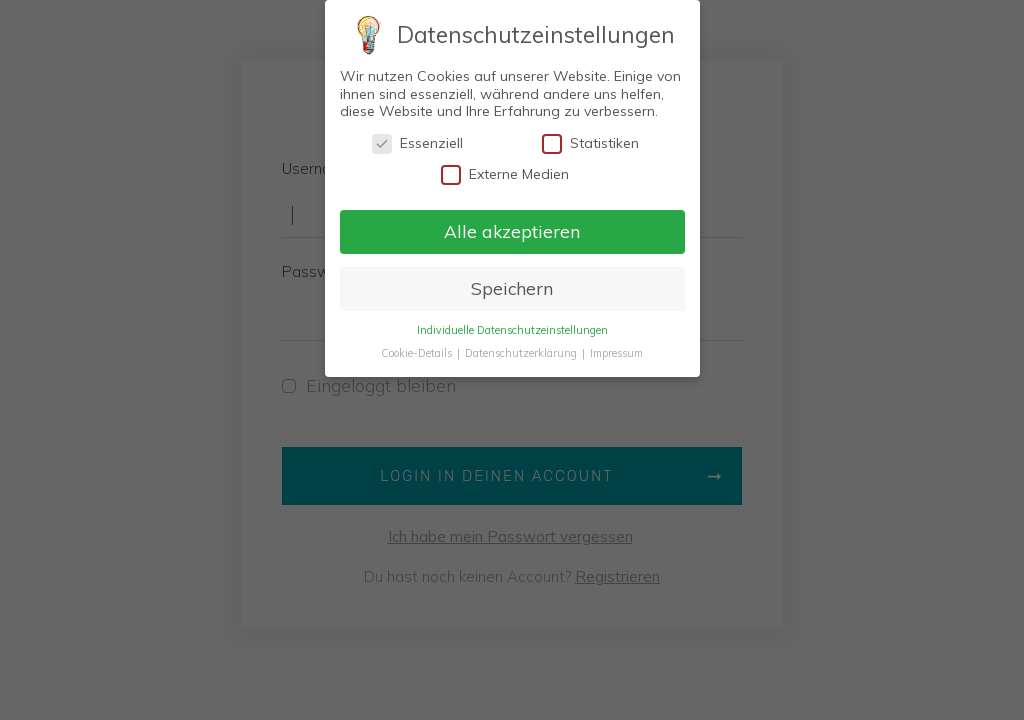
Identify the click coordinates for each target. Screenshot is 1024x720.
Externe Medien (505, 174)
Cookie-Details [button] (418, 353)
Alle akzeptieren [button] (512, 231)
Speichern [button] (512, 288)
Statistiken (590, 143)
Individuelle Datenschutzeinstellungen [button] (512, 330)
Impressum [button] (616, 353)
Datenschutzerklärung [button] (522, 353)
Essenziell (417, 143)
